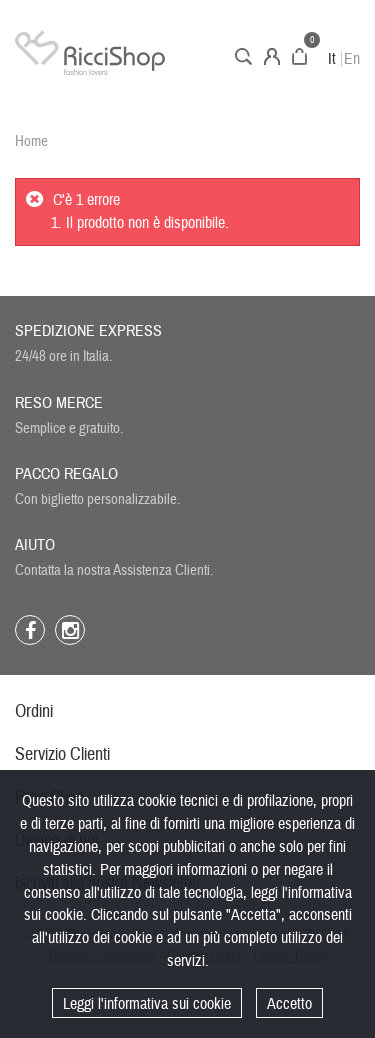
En (352, 59)
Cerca (243, 56)
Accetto (289, 1004)
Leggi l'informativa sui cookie (147, 1004)
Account (272, 56)
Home (31, 141)
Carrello (299, 56)
